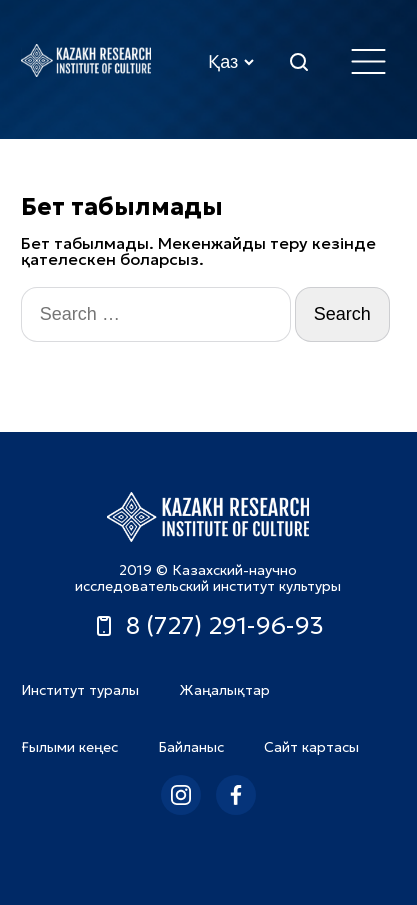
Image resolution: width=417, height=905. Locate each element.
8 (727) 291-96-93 (208, 626)
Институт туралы (80, 690)
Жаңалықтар (224, 690)
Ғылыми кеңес (69, 747)
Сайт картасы (311, 747)
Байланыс (191, 747)
